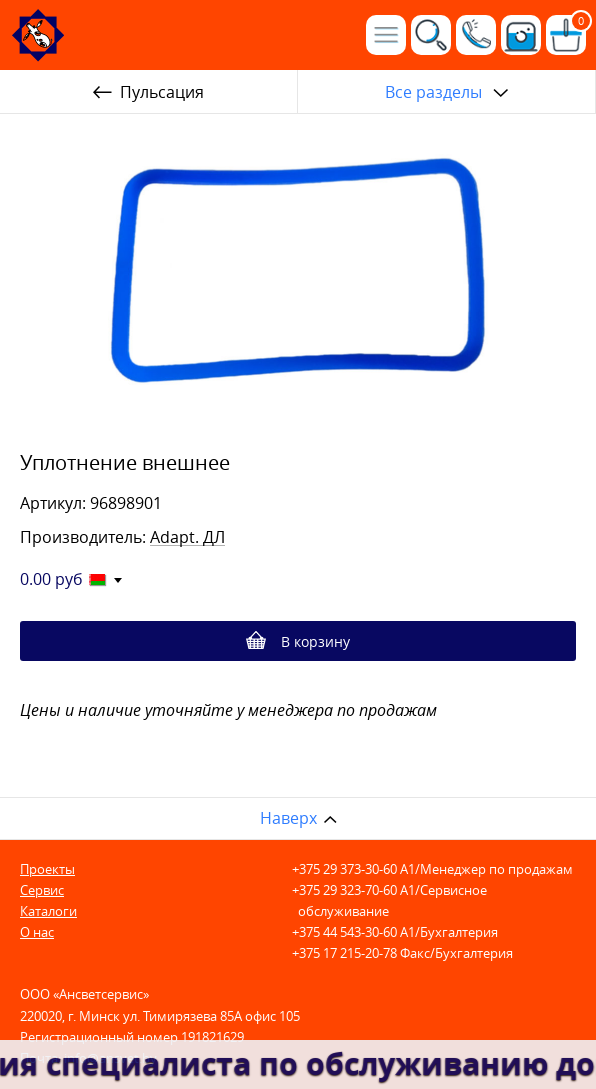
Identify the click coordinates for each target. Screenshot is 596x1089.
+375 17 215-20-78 (344, 953)
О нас (37, 932)
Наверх (288, 818)
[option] (298, 274)
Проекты (47, 869)
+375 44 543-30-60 (344, 932)
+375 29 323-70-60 (344, 890)
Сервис (42, 890)
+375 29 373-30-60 (344, 869)
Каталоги (48, 911)
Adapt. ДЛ (187, 537)
